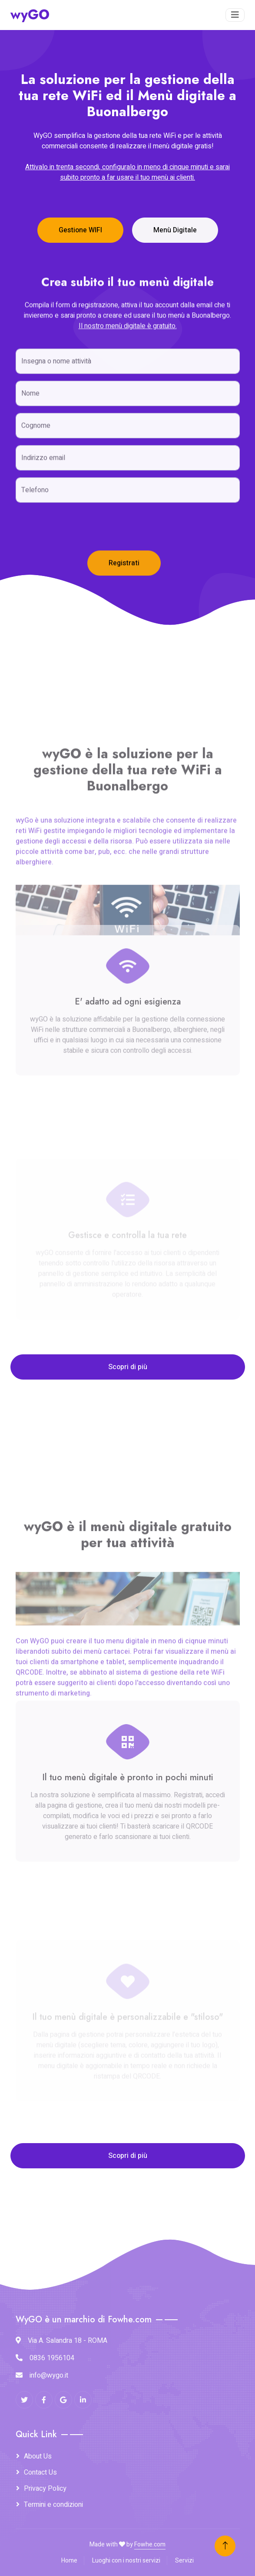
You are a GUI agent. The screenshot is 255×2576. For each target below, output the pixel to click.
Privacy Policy (45, 2488)
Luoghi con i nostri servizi (126, 2560)
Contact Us (40, 2472)
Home (69, 2560)
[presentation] (82, 565)
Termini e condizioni (53, 2504)
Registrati (124, 601)
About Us (38, 2456)
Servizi (184, 2560)
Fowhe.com (150, 2544)
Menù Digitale (175, 230)
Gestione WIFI (80, 230)
